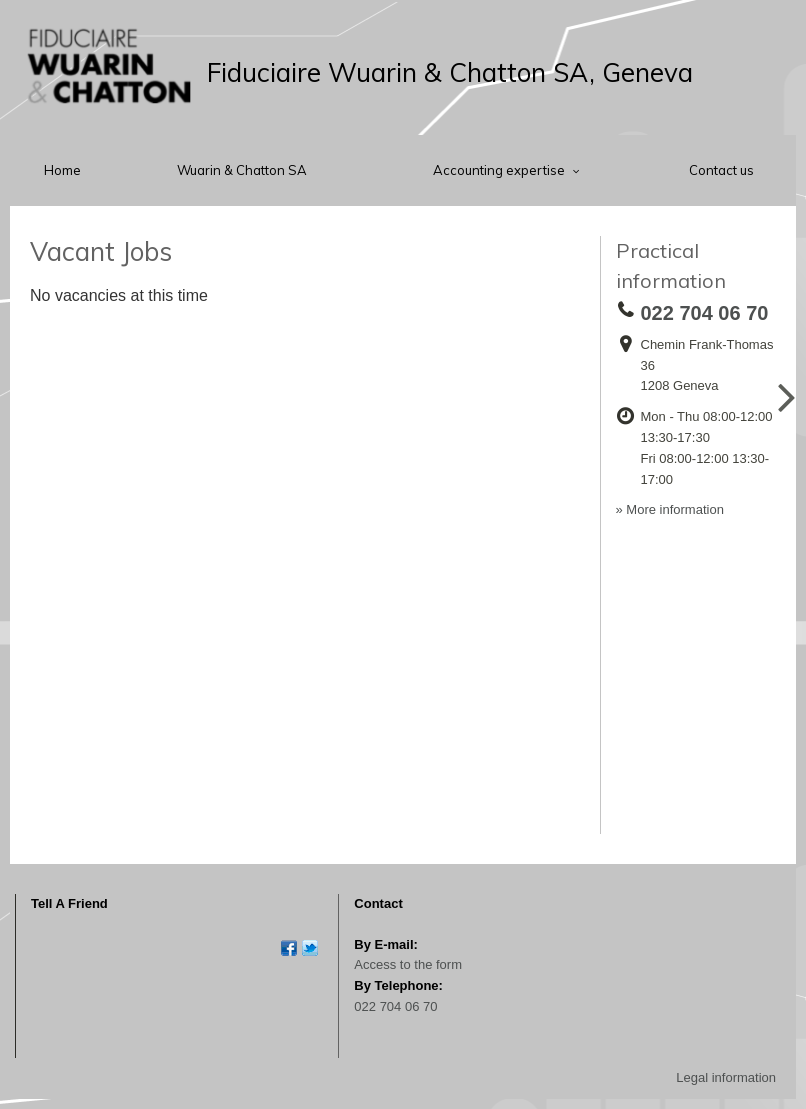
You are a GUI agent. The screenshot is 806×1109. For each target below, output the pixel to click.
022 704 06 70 (395, 1006)
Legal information (726, 1077)
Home (62, 170)
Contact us (721, 170)
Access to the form (408, 964)
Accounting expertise (500, 170)
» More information (670, 509)
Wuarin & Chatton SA (242, 170)
